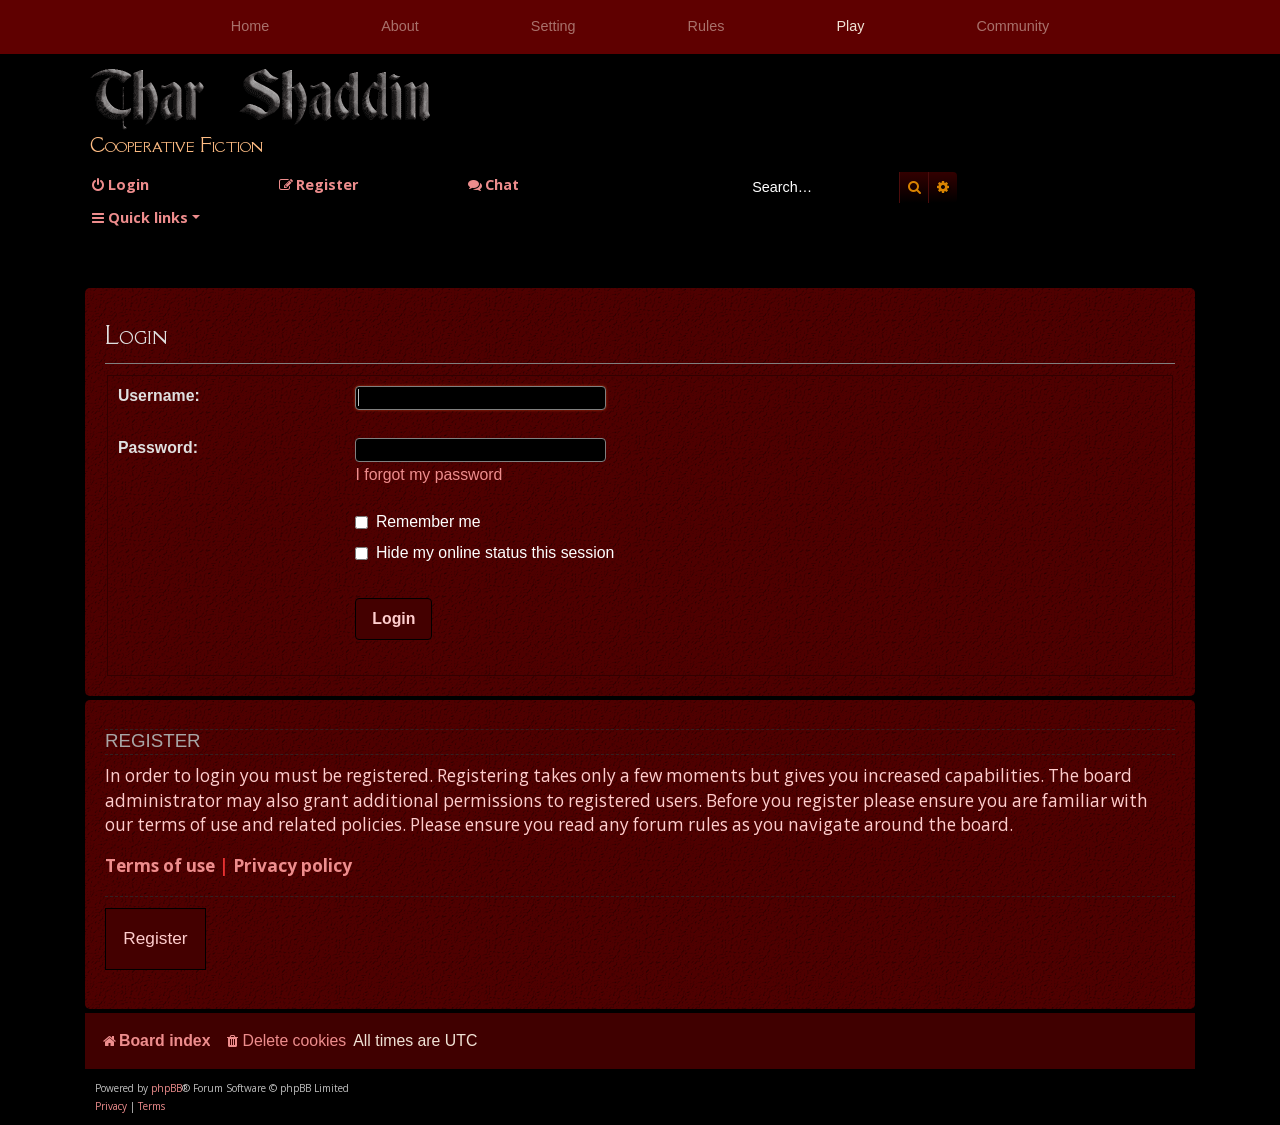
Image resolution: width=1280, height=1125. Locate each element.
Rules (706, 26)
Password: (158, 447)
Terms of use (160, 865)
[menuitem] (119, 184)
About (400, 26)
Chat (493, 184)
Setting (553, 26)
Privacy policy (292, 865)
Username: (159, 395)
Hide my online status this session (484, 552)
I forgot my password (428, 474)
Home (250, 26)
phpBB (166, 1088)
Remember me (417, 521)
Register (155, 938)
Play (850, 26)
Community (1012, 26)
